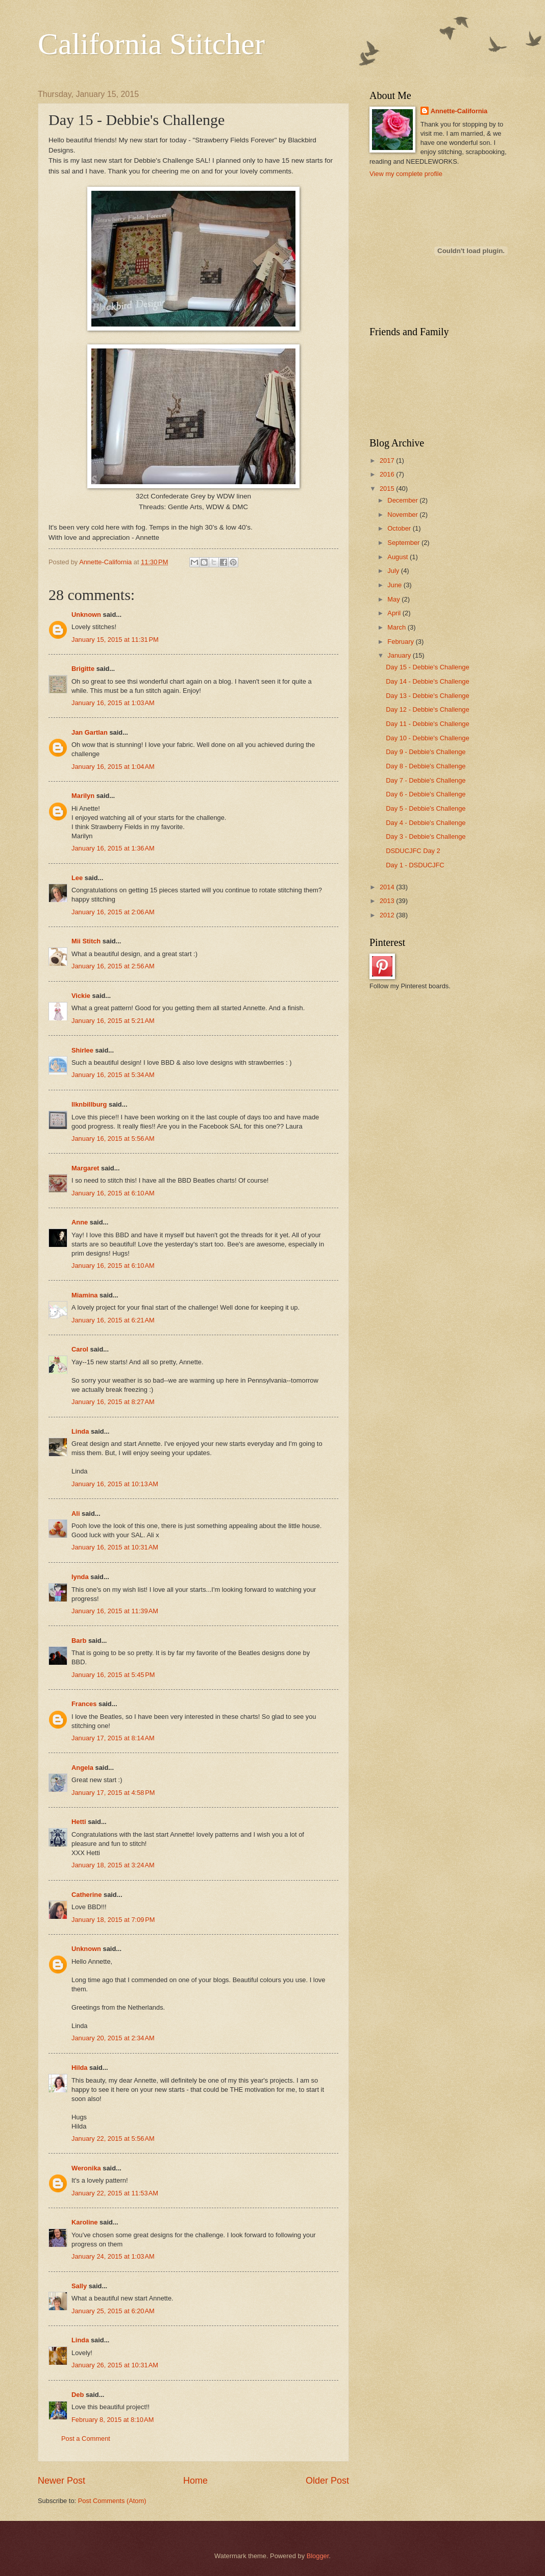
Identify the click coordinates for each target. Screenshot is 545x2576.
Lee (77, 878)
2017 (388, 460)
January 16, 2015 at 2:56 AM (113, 966)
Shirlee (82, 1050)
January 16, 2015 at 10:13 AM (114, 1484)
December (403, 500)
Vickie (80, 995)
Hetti (78, 1821)
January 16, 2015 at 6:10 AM (113, 1193)
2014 (388, 887)
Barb (78, 1640)
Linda (80, 1431)
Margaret (85, 1168)
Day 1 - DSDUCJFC (415, 865)
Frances (83, 1704)
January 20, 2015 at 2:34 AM (113, 2038)
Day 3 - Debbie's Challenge (425, 836)
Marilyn (82, 795)
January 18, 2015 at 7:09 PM (113, 1919)
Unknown (86, 614)
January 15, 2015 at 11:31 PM (115, 639)
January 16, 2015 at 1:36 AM (113, 848)
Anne (79, 1222)
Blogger (318, 2556)
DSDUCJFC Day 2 (413, 851)
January (399, 655)
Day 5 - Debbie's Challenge (425, 808)
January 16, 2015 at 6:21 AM (113, 1320)
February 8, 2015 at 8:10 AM (112, 2419)
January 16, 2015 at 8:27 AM (113, 1402)
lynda (80, 1577)
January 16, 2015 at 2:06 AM (113, 912)
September (404, 542)
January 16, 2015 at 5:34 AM (113, 1075)
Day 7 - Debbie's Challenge (425, 780)
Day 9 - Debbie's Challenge (425, 752)
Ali (75, 1513)
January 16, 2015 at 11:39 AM (114, 1611)
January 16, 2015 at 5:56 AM (113, 1138)
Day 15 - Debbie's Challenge (427, 667)
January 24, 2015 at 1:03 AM (113, 2256)
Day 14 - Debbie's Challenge (427, 681)
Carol (79, 1349)
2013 (388, 901)
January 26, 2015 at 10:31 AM (114, 2365)
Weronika (86, 2168)
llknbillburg (89, 1104)
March (397, 627)
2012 (388, 915)
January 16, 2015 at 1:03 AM (113, 703)
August (398, 557)
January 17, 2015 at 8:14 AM (113, 1738)
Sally (79, 2286)
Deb (77, 2394)
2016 (388, 474)
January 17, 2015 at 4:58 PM (113, 1792)
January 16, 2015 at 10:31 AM (114, 1547)
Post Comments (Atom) (112, 2501)
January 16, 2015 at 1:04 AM (113, 766)
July (394, 570)
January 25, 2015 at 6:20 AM (113, 2311)
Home (195, 2480)
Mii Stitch (86, 941)
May (394, 599)
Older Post (327, 2480)
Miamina (84, 1295)
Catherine (86, 1894)
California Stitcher (151, 44)
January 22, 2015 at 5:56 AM (113, 2138)
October (399, 528)
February (401, 641)
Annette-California (459, 111)
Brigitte (82, 668)
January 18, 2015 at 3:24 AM (113, 1865)
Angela (82, 1767)
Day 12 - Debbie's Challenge (427, 709)
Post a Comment (85, 2438)
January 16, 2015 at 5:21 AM (113, 1020)
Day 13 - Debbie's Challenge (427, 695)
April (394, 613)
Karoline (84, 2222)
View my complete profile (405, 174)
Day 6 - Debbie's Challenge (425, 794)
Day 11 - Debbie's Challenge (427, 724)
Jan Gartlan (89, 732)
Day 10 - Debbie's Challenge (427, 738)
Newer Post (61, 2480)
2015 (388, 488)
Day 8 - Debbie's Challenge (425, 766)
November (403, 514)
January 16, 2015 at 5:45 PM (113, 1675)
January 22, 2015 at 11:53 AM (114, 2193)
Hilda (79, 2067)
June (395, 585)
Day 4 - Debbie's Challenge (425, 823)
